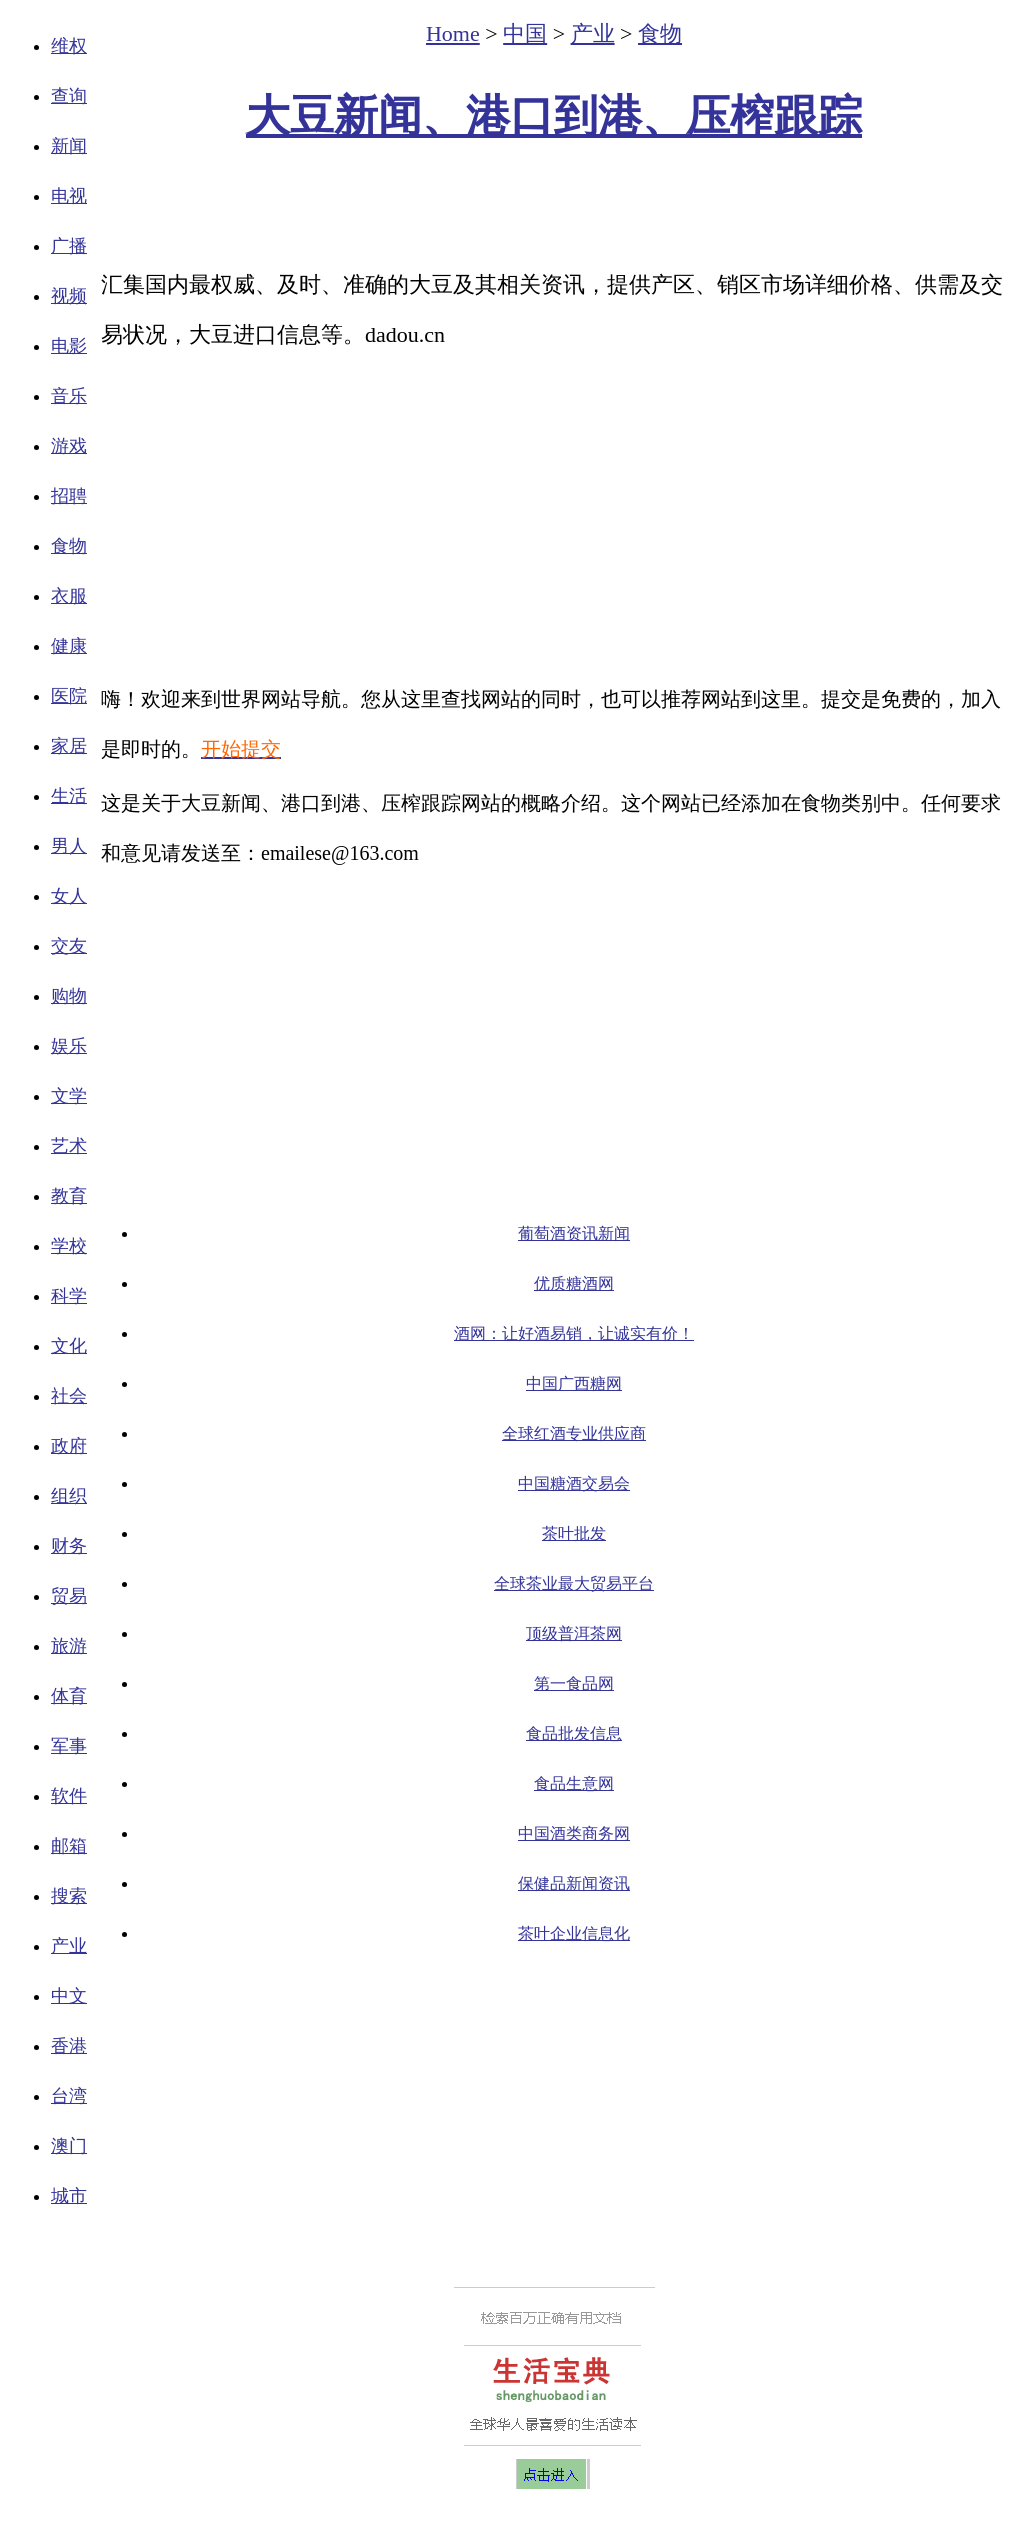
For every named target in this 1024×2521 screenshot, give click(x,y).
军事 (69, 1746)
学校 (69, 1246)
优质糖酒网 (574, 1283)
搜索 (69, 1896)
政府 (69, 1446)
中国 (525, 33)
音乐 (69, 396)
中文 (69, 1996)
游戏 (69, 446)
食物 (69, 546)
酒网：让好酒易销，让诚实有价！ (574, 1333)
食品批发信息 (574, 1733)
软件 (69, 1796)
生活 (69, 796)
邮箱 (69, 1846)
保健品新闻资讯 (574, 1883)
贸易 (69, 1596)
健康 (69, 646)
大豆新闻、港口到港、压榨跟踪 (554, 116)
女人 (69, 896)
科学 (69, 1296)
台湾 (69, 2096)
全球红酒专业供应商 (574, 1433)
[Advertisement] (554, 206)
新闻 (69, 146)
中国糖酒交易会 (574, 1483)
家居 (69, 746)
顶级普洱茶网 (574, 1633)
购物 (69, 996)
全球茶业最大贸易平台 (574, 1583)
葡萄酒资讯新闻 (574, 1233)
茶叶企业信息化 (574, 1933)
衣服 (69, 596)
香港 (69, 2046)
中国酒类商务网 (574, 1833)
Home (453, 33)
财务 (69, 1546)
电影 (69, 346)
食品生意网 (574, 1783)
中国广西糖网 (574, 1383)
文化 (69, 1346)
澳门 (69, 2146)
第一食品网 (574, 1683)
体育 (69, 1696)
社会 (69, 1396)
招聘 (69, 496)
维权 (69, 46)
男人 (69, 846)
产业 (69, 1946)
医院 (69, 696)
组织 (69, 1496)
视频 (69, 296)
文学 (69, 1096)
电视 (69, 196)
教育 (69, 1196)
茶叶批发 (574, 1533)
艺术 (69, 1146)
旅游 (69, 1646)
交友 (69, 946)
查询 (69, 96)
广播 (69, 246)
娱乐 (69, 1046)
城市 (69, 2196)
